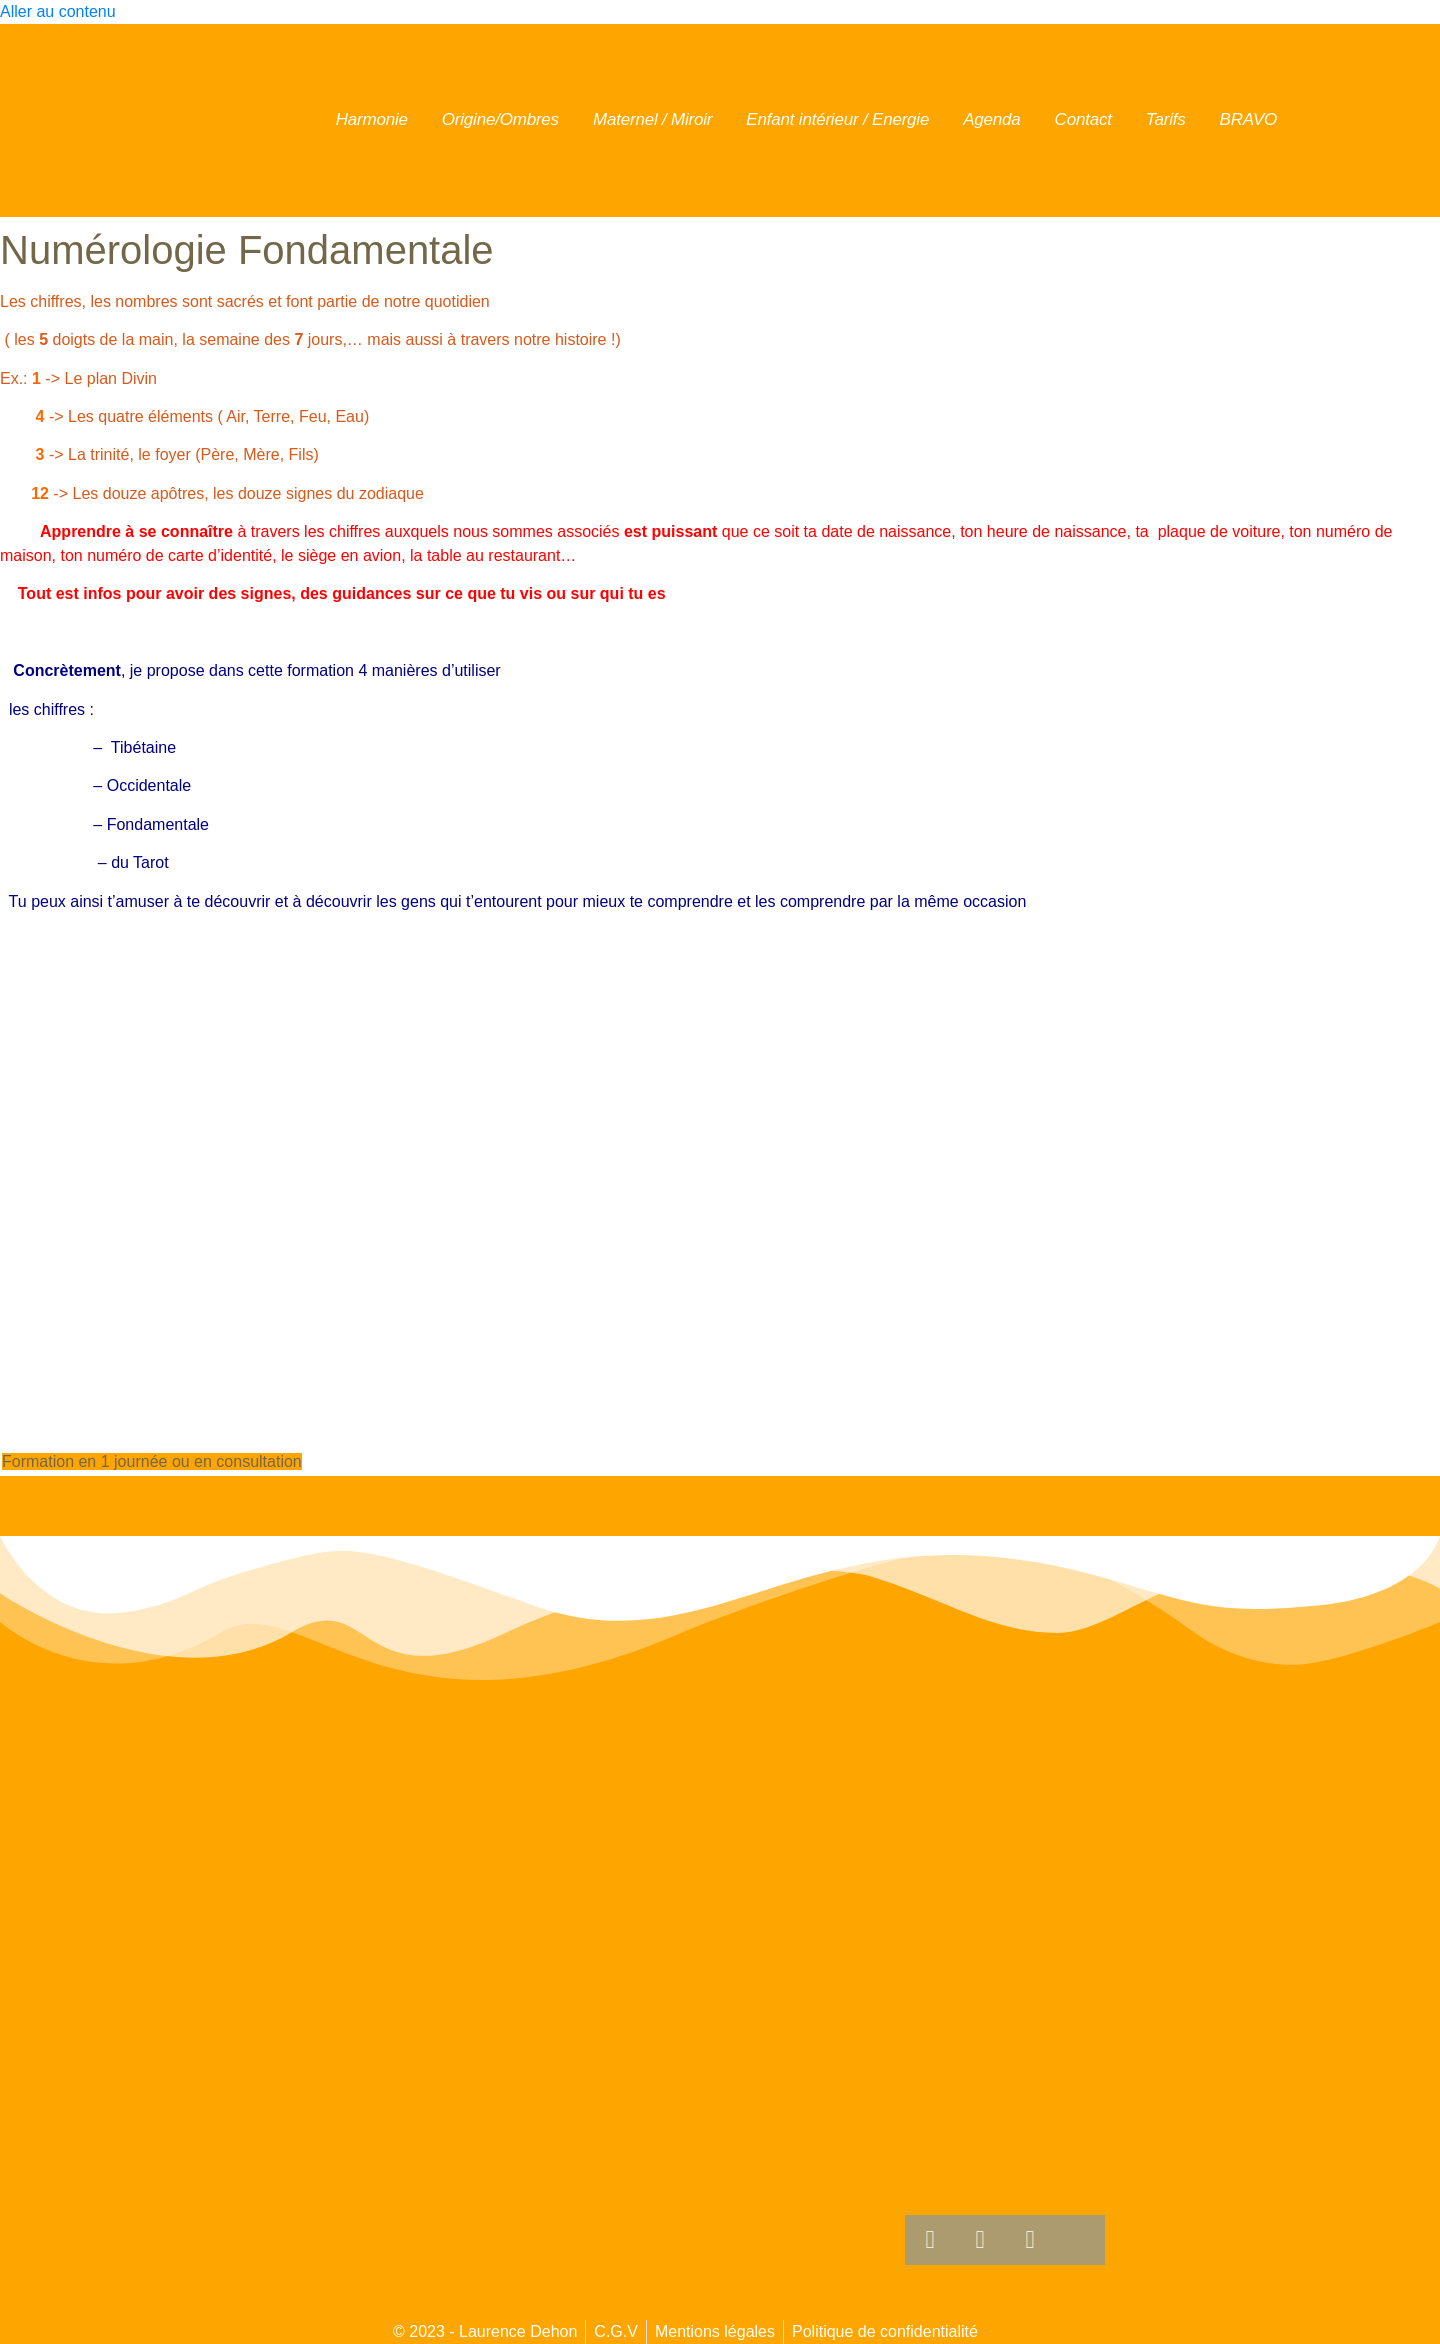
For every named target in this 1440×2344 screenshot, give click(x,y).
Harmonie (372, 119)
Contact (1083, 119)
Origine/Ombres (500, 119)
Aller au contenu (58, 11)
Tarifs (1166, 119)
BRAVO (1249, 119)
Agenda (991, 119)
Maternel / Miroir (652, 119)
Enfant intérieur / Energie (837, 119)
